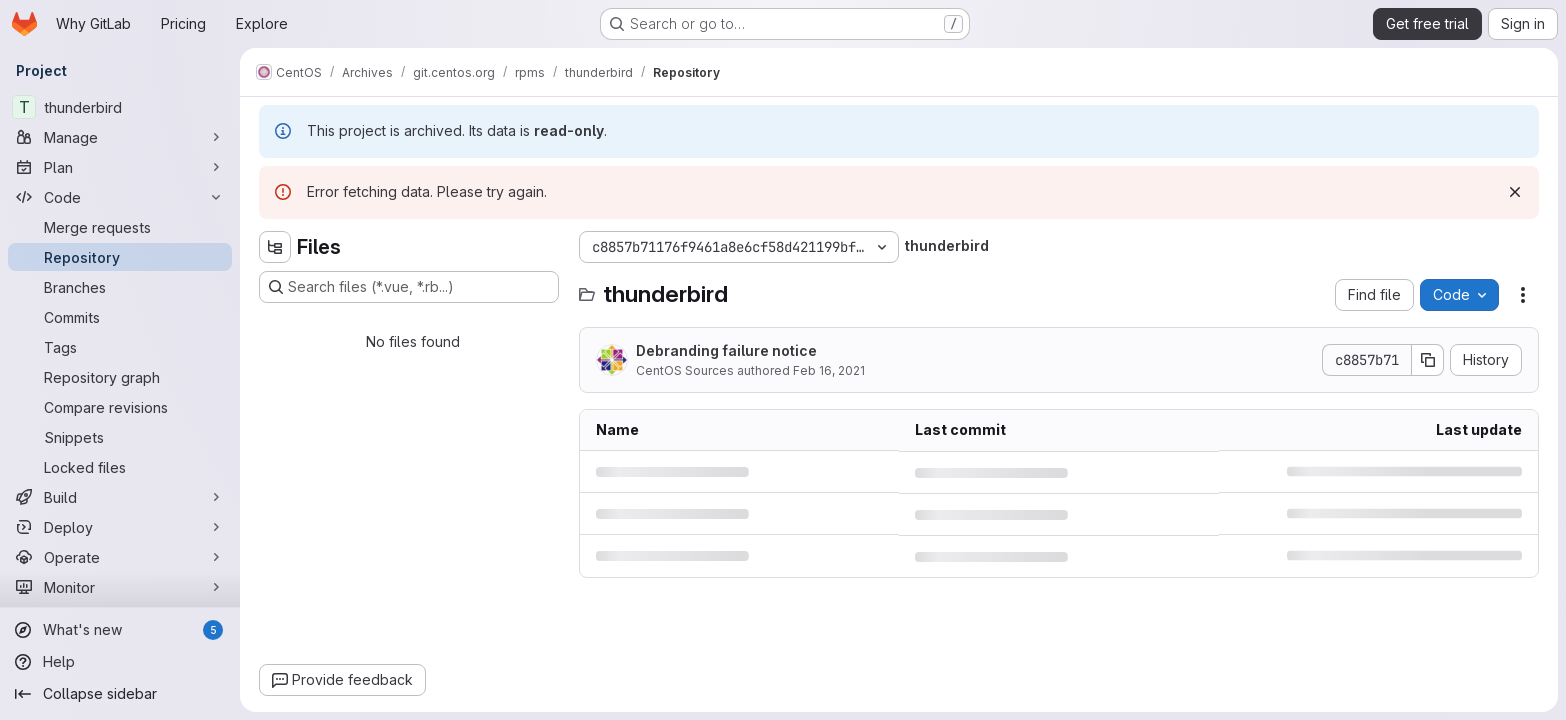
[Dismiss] (1515, 192)
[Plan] (120, 167)
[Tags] (120, 347)
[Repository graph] (120, 377)
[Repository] (120, 257)
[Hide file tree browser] (275, 247)
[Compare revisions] (120, 407)
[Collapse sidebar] (120, 694)
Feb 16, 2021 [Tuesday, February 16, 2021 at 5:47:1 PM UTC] (829, 370)
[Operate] (120, 557)
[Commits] (120, 317)
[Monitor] (120, 587)
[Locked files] (120, 467)
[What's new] (120, 630)
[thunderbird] (120, 107)
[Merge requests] (120, 227)
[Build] (120, 497)
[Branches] (120, 287)
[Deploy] (120, 527)
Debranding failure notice (726, 350)
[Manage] (120, 137)
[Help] (120, 662)
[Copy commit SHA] (1428, 360)
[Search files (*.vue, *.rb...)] (409, 287)
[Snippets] (120, 437)
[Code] (120, 197)
